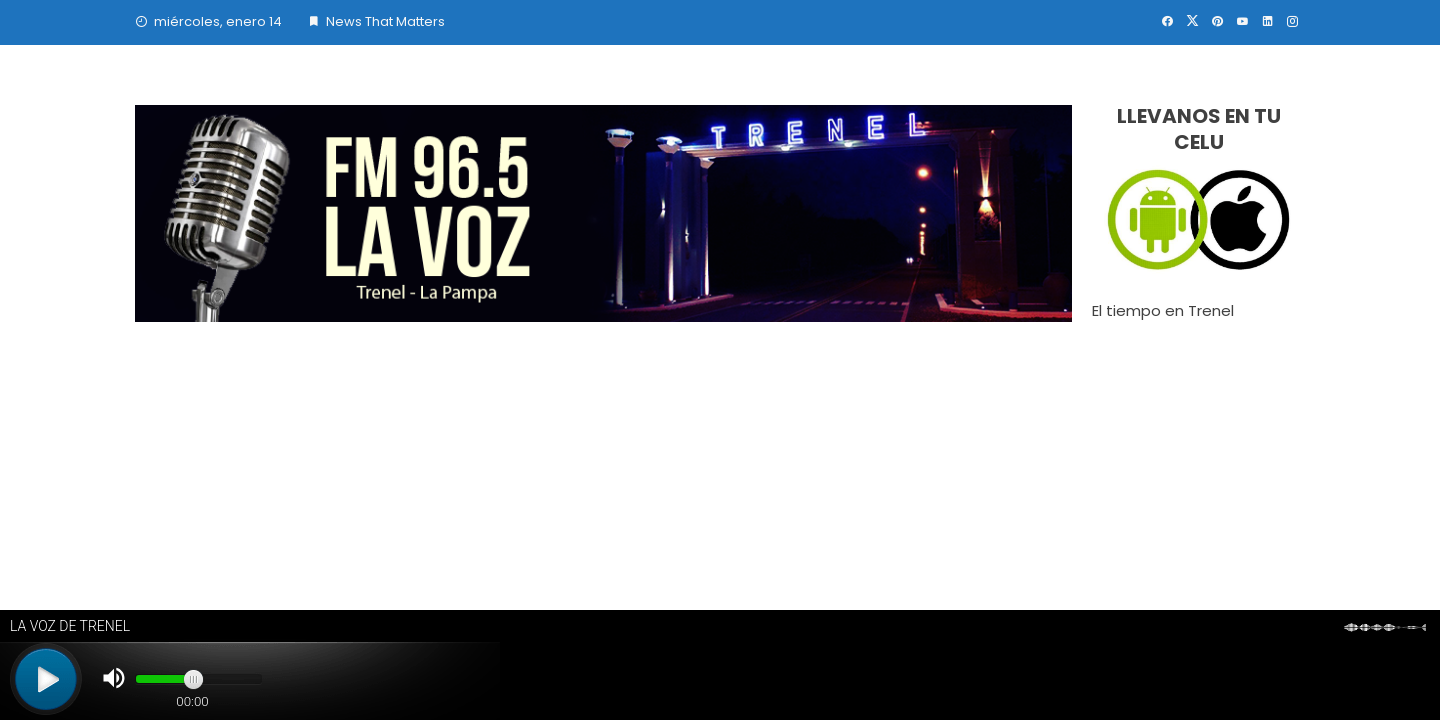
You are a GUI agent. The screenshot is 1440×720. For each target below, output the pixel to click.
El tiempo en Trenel (1163, 310)
